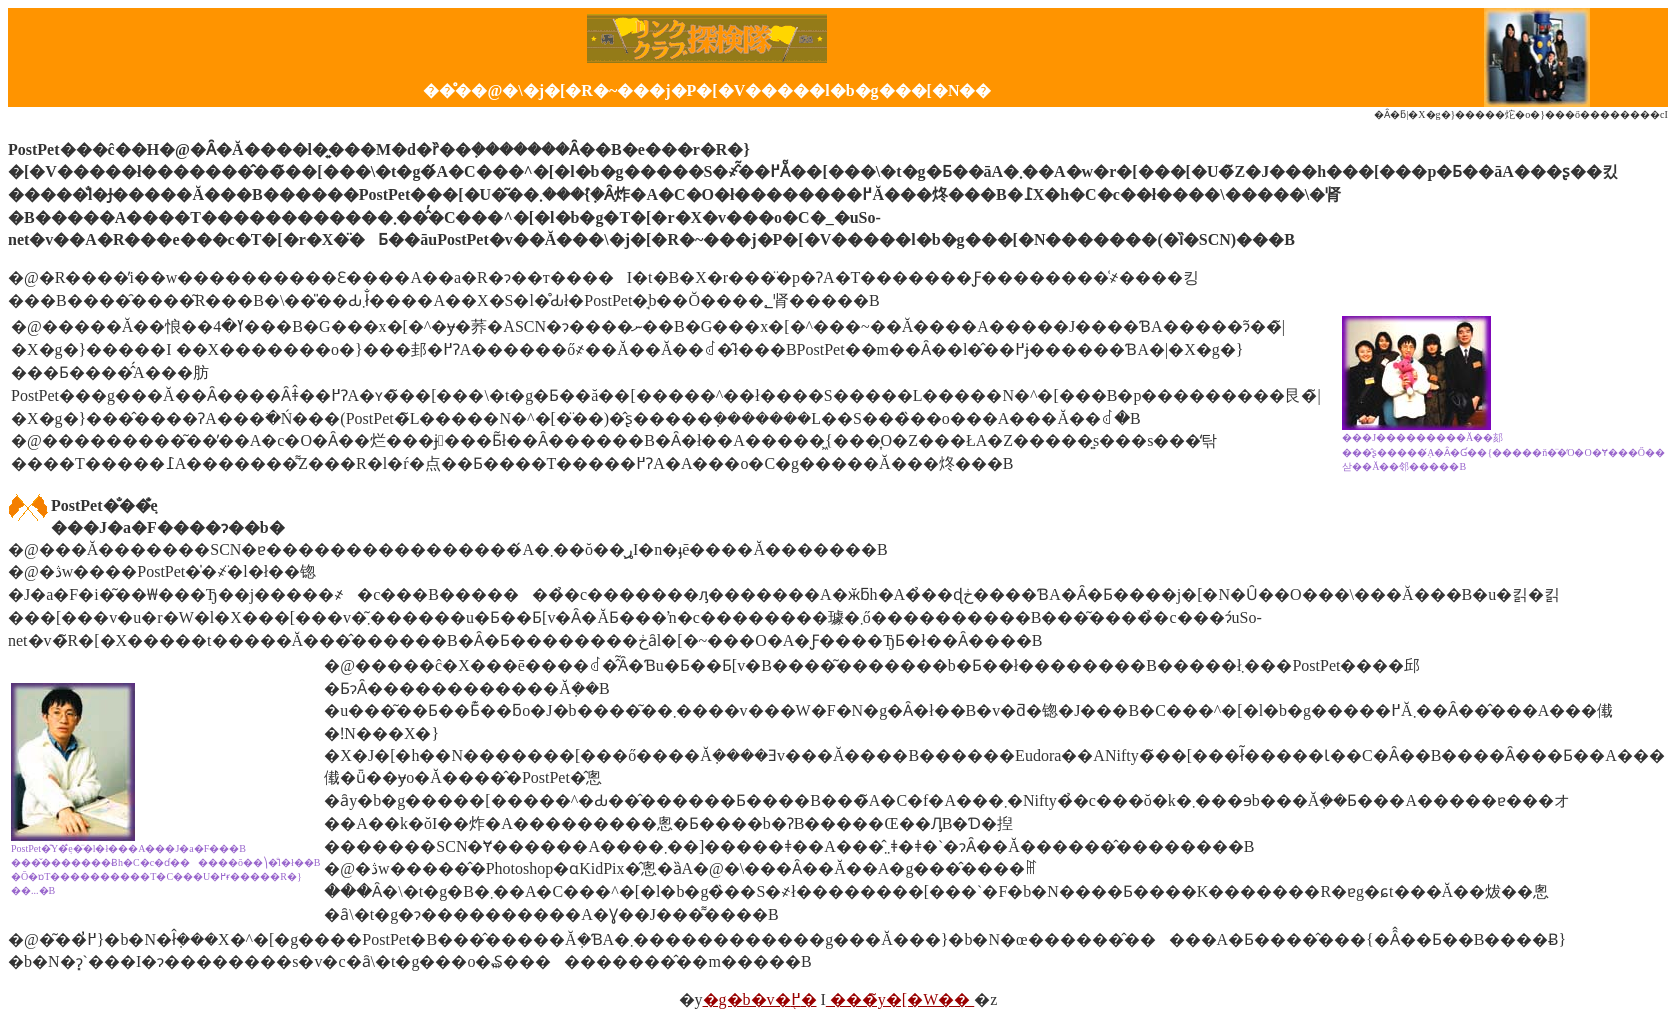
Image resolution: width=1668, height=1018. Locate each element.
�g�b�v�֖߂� (760, 999)
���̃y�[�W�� (900, 999)
